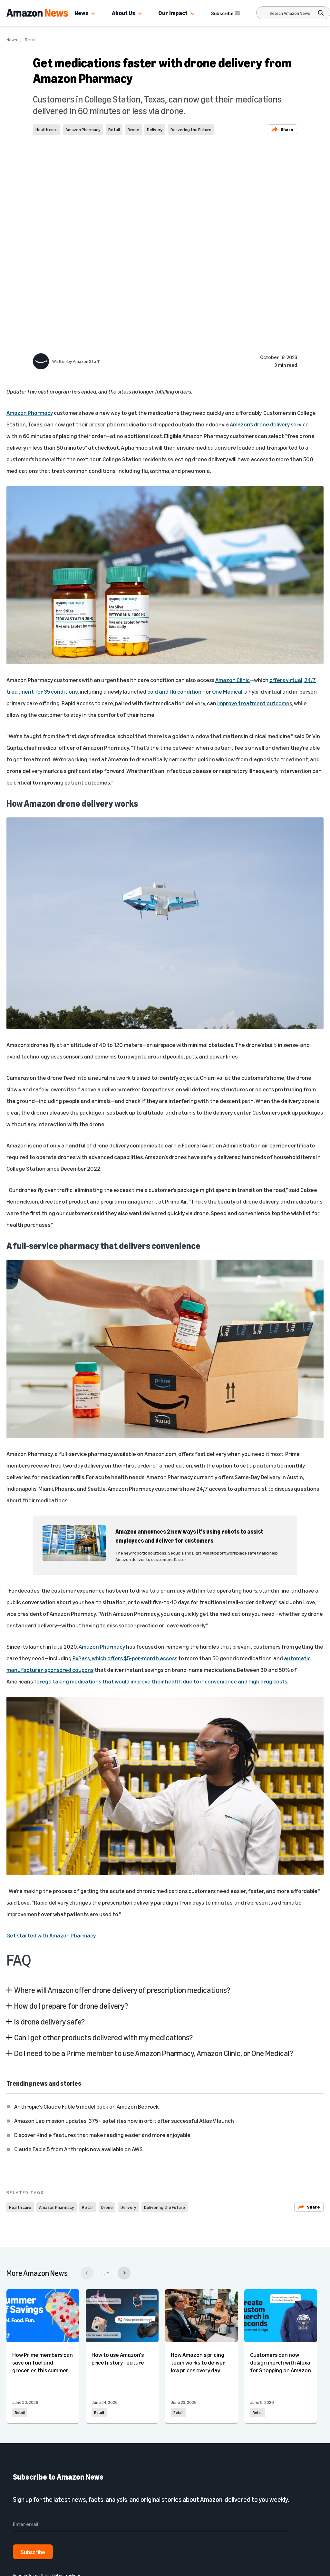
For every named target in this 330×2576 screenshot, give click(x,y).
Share (282, 129)
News (81, 12)
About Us (123, 12)
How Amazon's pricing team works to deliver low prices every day (198, 2362)
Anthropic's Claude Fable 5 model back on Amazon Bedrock (86, 2106)
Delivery (155, 129)
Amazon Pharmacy (83, 129)
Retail (30, 39)
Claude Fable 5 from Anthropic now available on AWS (78, 2148)
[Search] (290, 13)
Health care (46, 129)
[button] (93, 14)
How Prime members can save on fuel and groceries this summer (42, 2362)
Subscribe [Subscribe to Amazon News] (226, 13)
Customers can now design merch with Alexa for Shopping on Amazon (280, 2362)
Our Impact (173, 12)
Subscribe (33, 2551)
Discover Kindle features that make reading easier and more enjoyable (102, 2134)
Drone (133, 129)
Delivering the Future (190, 129)
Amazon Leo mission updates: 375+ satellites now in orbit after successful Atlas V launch (124, 2120)
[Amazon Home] (37, 13)
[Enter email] (151, 2524)
